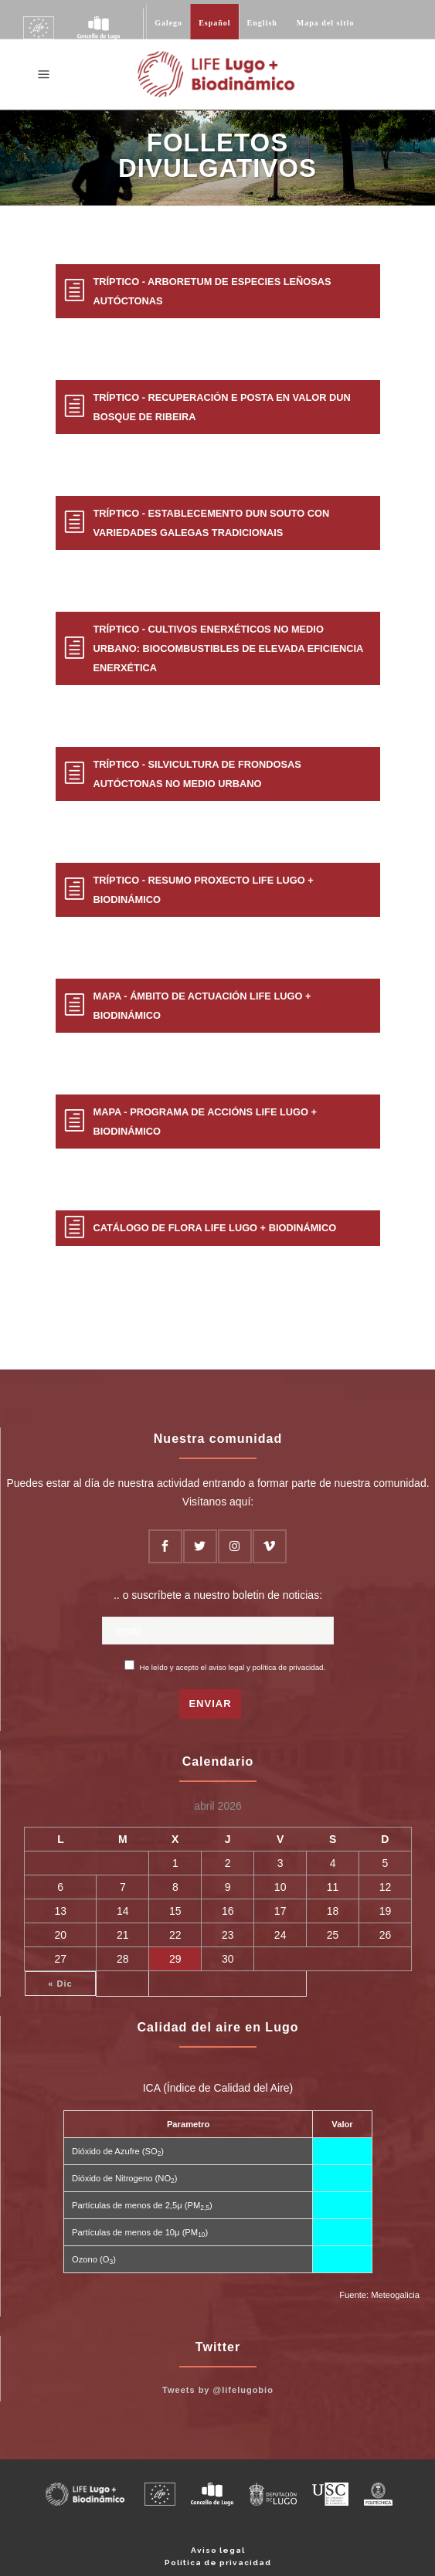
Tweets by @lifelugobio (218, 2389)
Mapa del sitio (326, 23)
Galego (168, 23)
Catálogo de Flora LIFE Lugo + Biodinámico (215, 1228)
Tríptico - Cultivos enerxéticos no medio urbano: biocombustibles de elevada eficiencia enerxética (228, 648)
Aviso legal (218, 2550)
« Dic (60, 1983)
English (262, 23)
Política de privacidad (218, 2562)
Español (214, 23)
